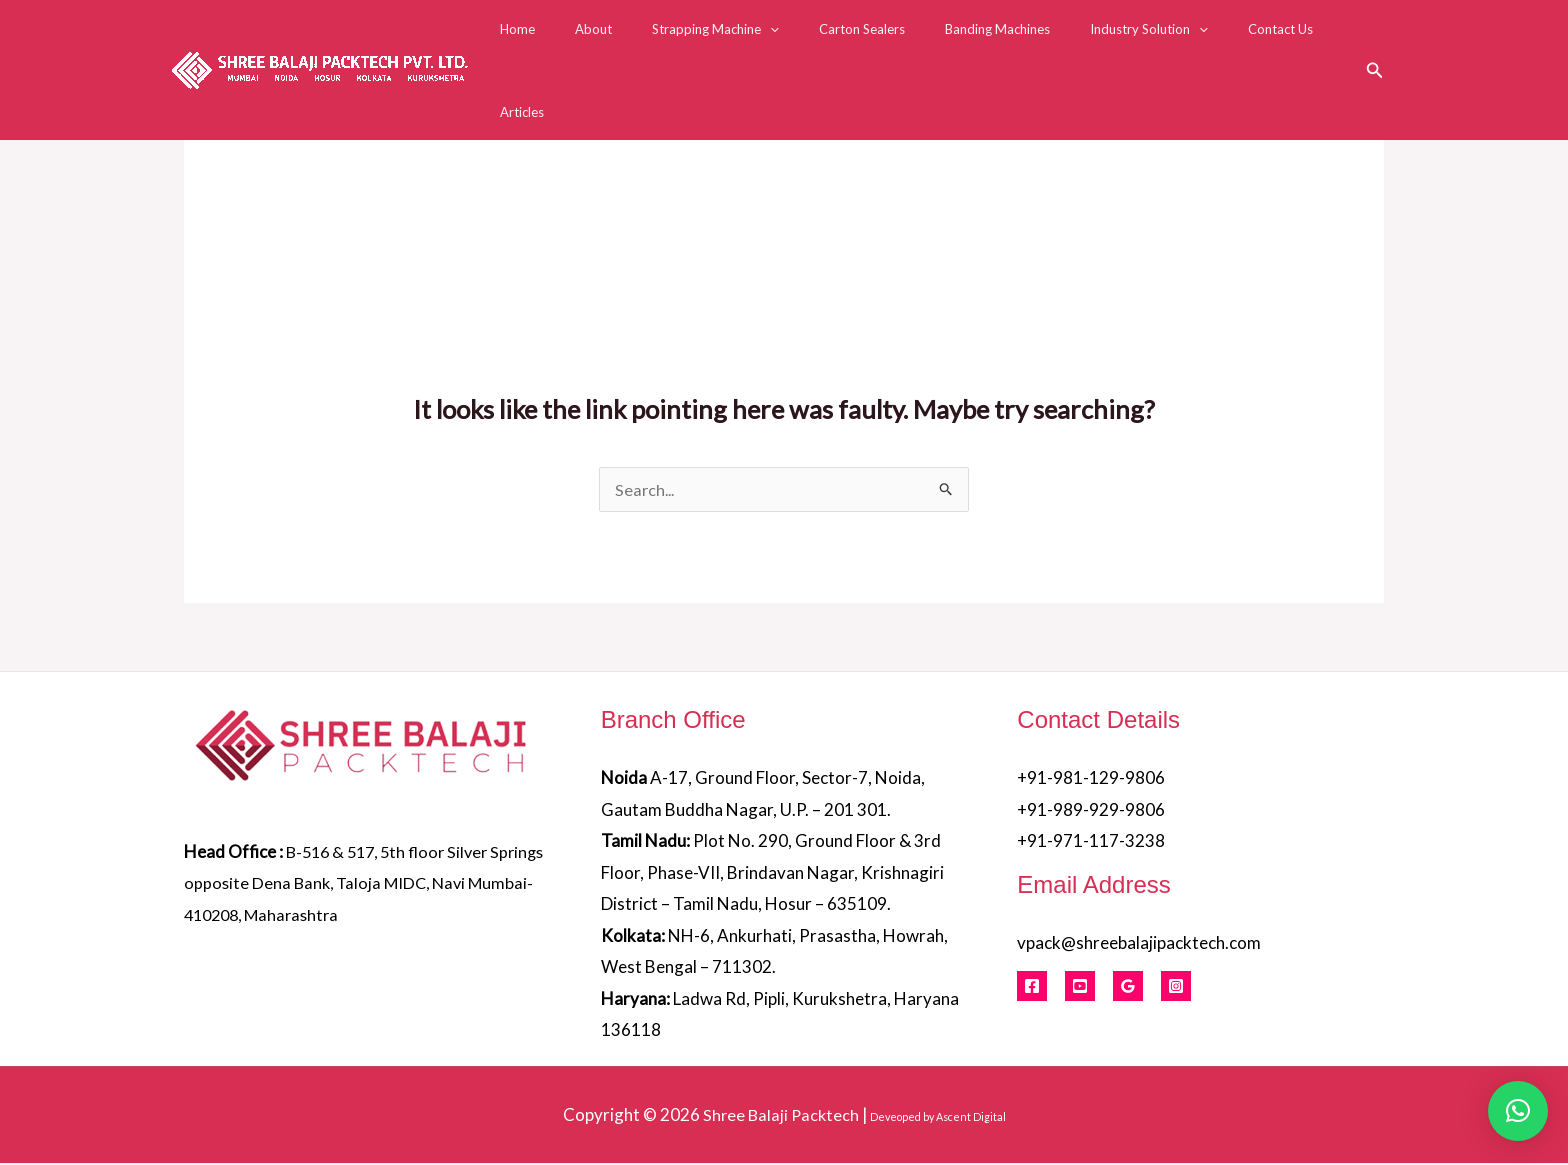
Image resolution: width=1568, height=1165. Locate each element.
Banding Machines (988, 42)
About (626, 42)
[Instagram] (1176, 988)
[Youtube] (1080, 988)
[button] (789, 42)
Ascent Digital (973, 1118)
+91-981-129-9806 (1091, 779)
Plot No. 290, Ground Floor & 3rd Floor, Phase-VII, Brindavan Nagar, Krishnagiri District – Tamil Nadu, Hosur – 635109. (772, 874)
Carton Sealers (867, 42)
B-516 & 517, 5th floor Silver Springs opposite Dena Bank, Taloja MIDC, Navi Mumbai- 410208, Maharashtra (359, 885)
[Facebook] (1032, 988)
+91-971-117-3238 (1091, 842)
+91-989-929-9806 (1091, 811)
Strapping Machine (734, 42)
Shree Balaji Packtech (781, 1116)
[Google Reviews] (1128, 988)
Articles (1324, 42)
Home (564, 42)
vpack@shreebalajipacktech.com (1139, 944)
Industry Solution (1126, 42)
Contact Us (1243, 42)
